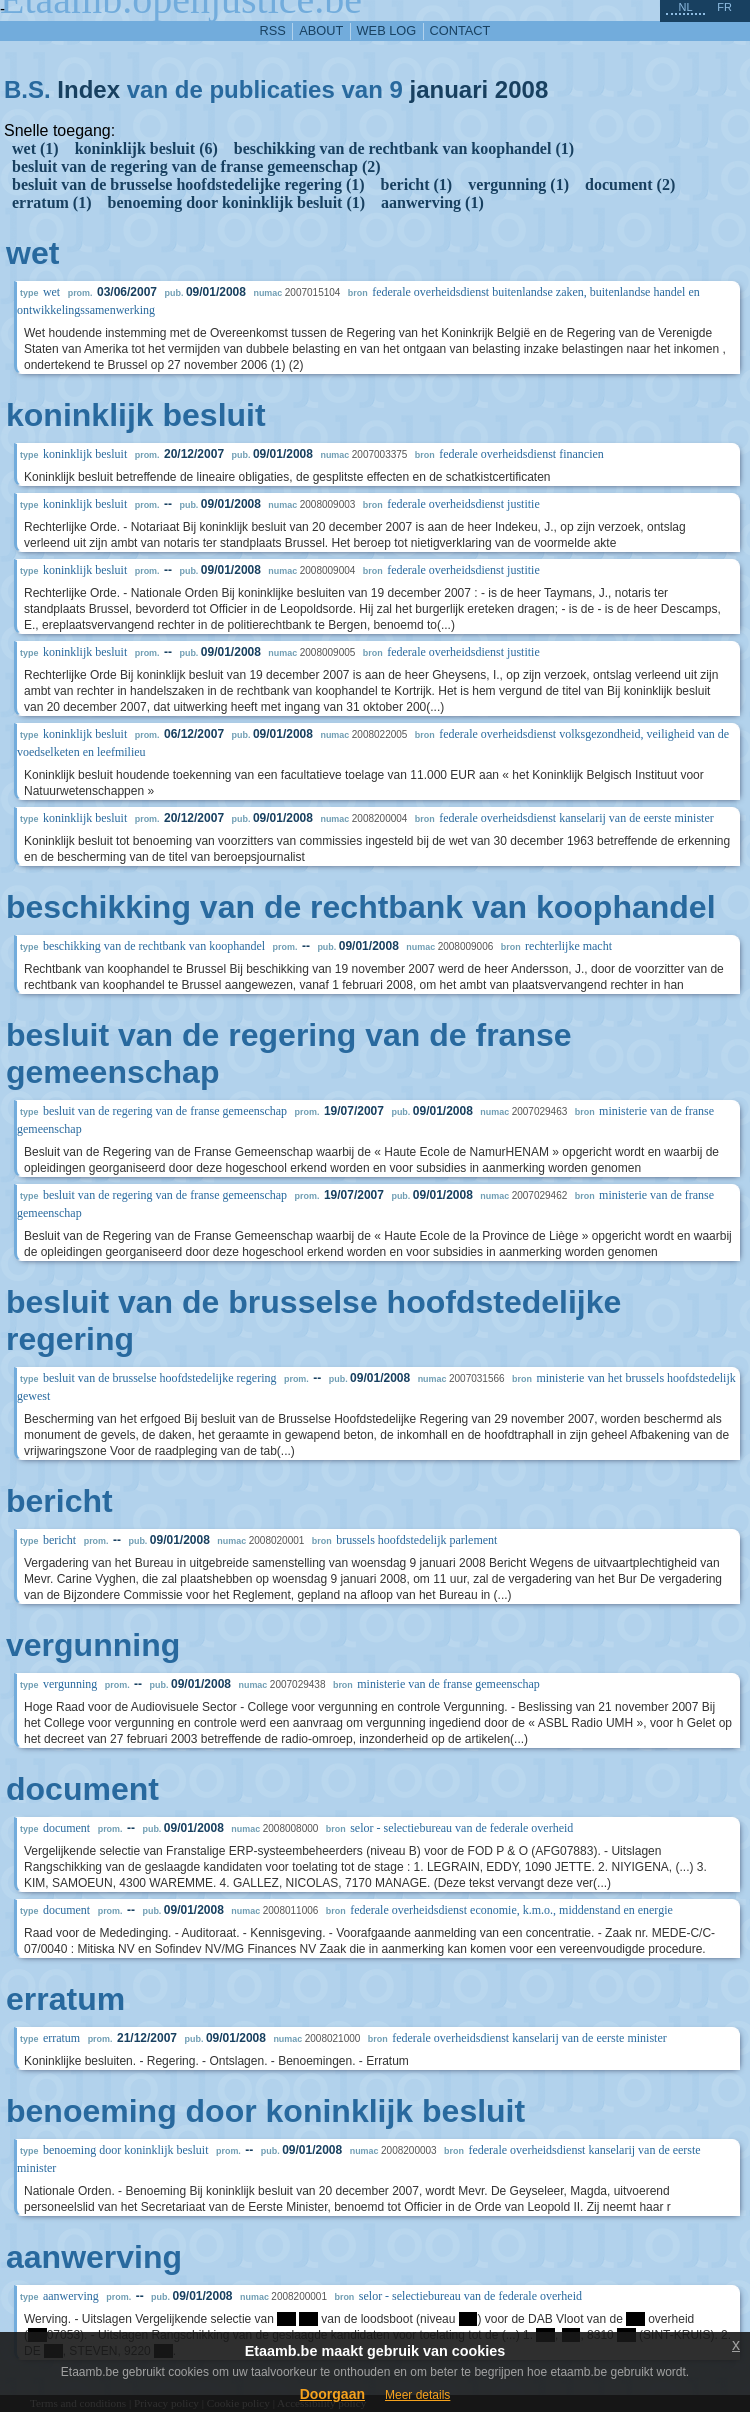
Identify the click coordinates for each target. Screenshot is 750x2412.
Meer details (417, 2395)
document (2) (630, 184)
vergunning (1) (518, 184)
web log (387, 30)
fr (724, 7)
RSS (273, 30)
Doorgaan (332, 2394)
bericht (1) (417, 184)
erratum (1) (52, 202)
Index (88, 89)
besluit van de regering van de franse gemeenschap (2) (196, 166)
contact (460, 30)
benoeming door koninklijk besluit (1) (237, 202)
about (321, 30)
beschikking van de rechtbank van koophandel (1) (404, 148)
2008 (521, 89)
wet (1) (35, 148)
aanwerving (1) (432, 202)
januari (448, 89)
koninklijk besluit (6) (146, 148)
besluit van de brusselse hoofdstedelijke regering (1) (188, 184)
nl (685, 7)
